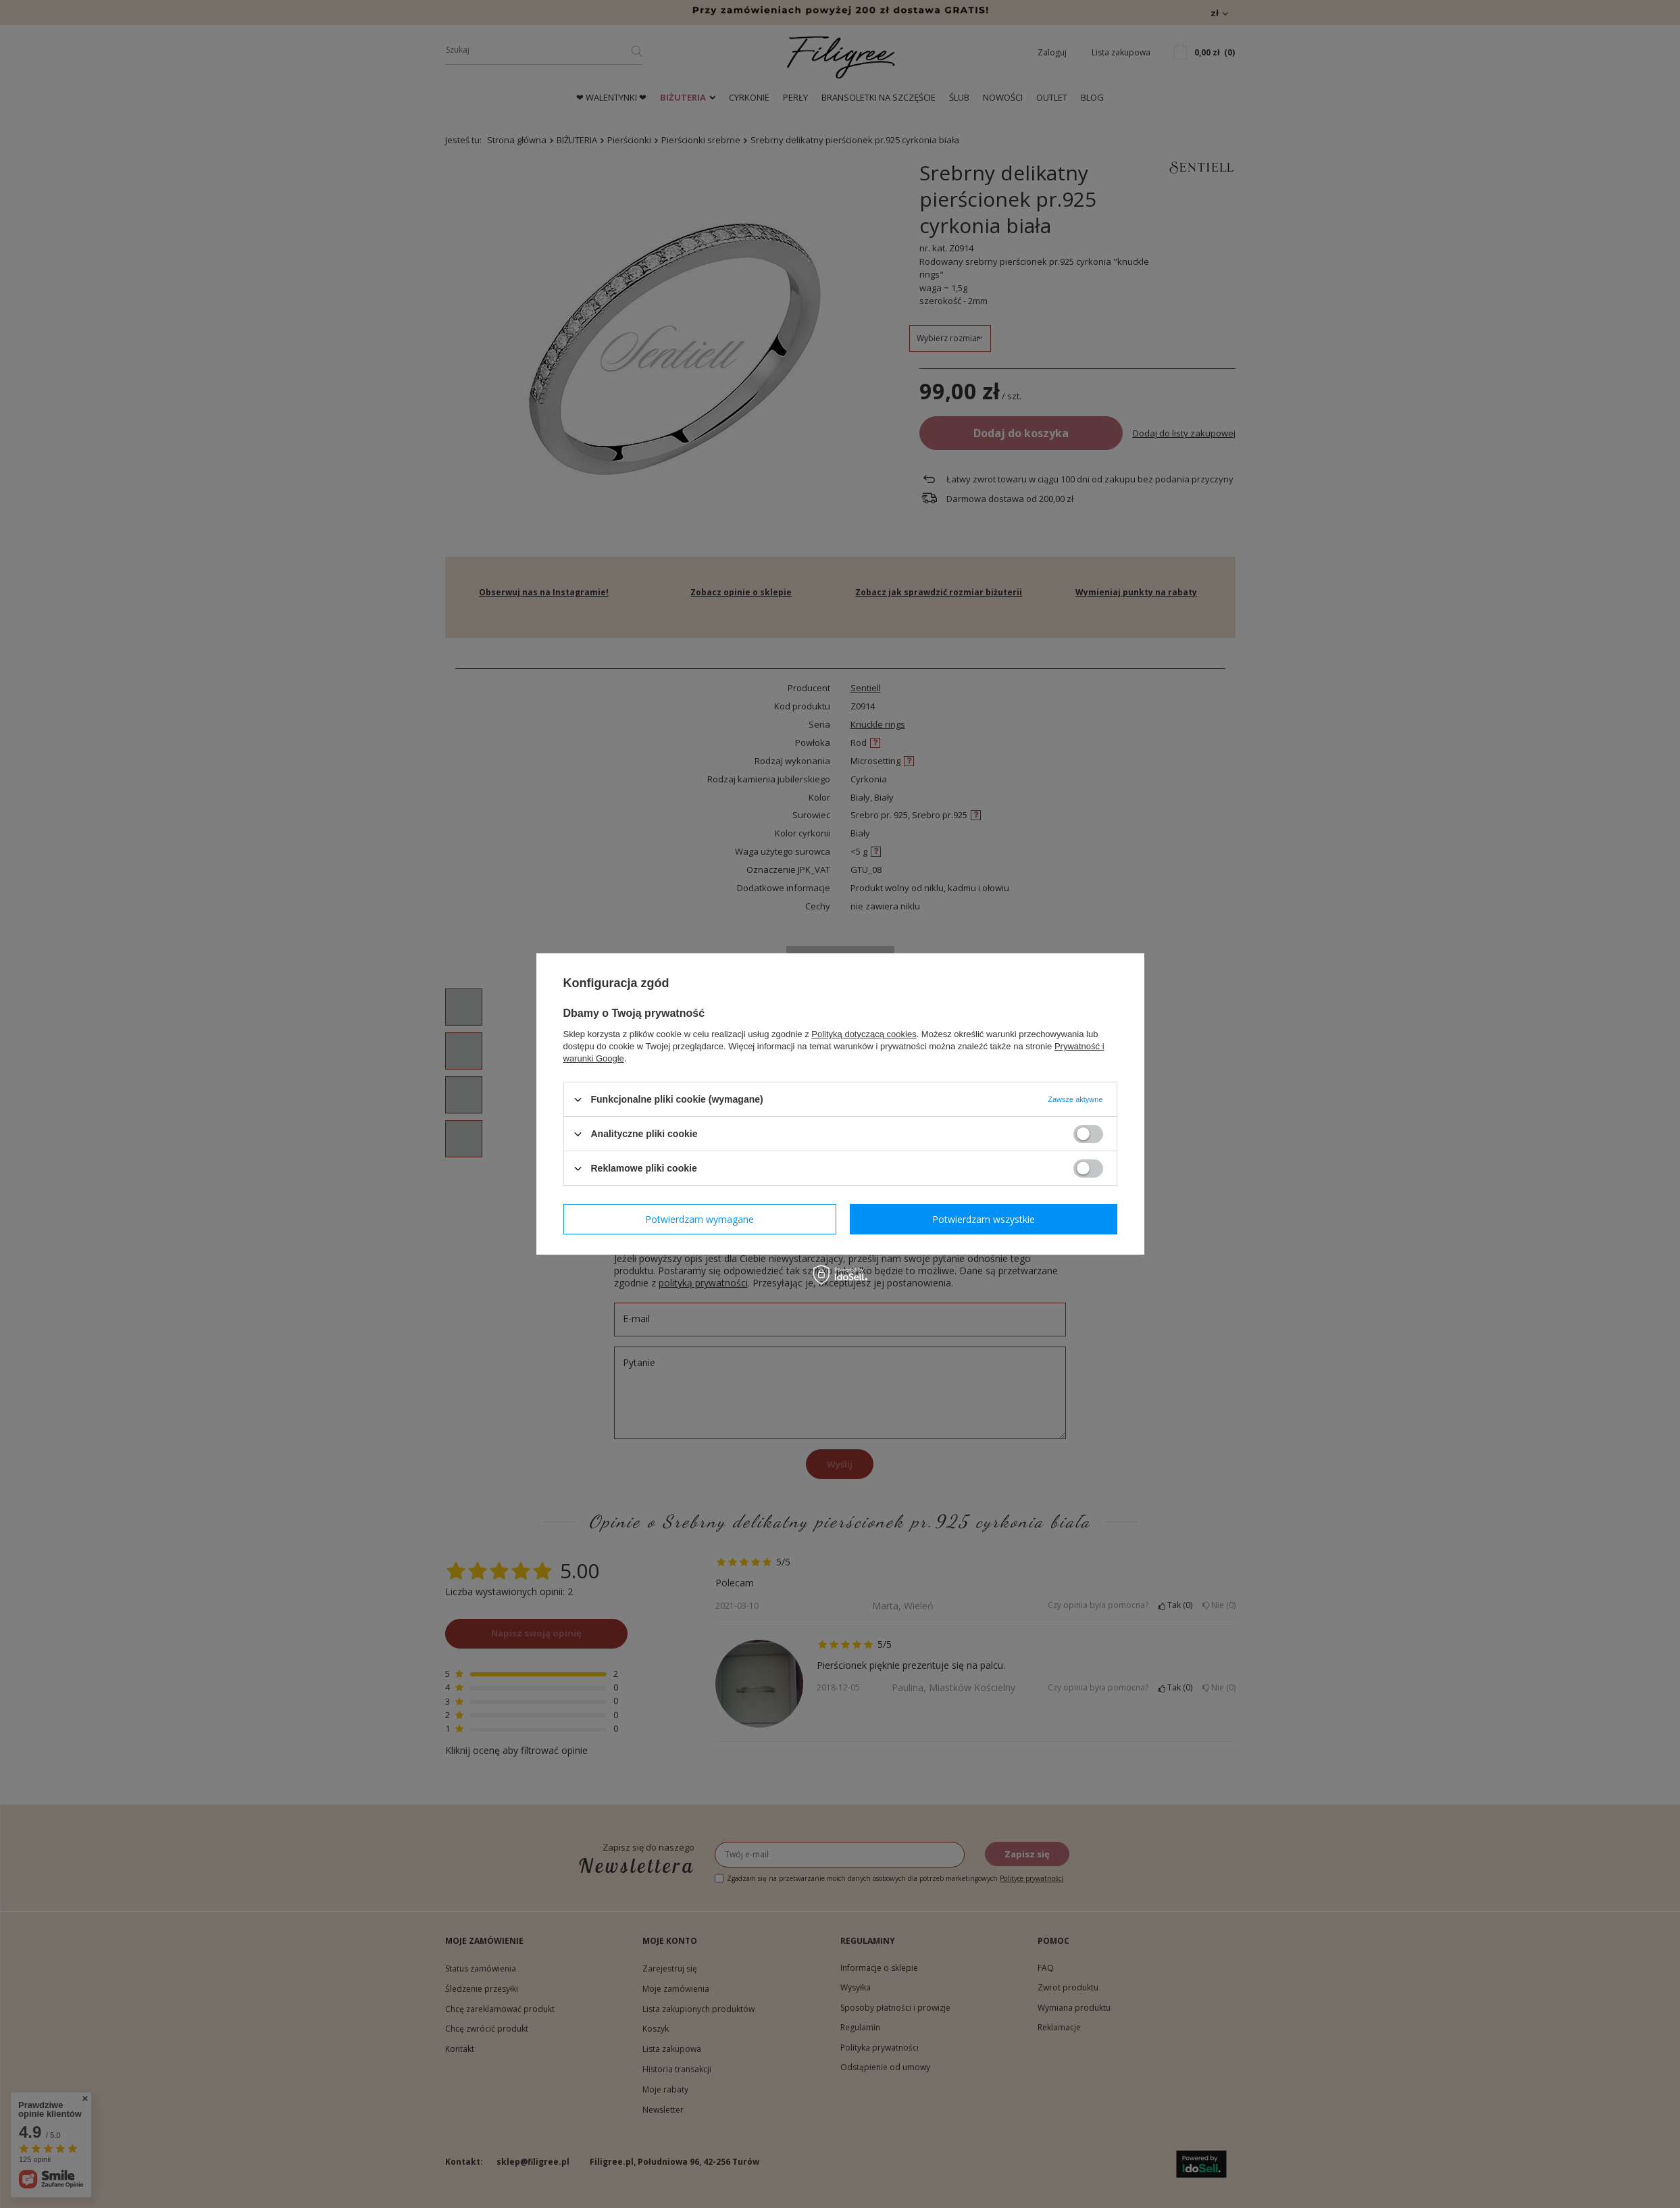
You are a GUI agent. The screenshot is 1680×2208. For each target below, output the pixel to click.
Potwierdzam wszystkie (983, 1218)
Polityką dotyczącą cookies (863, 1034)
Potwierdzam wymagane (699, 1218)
